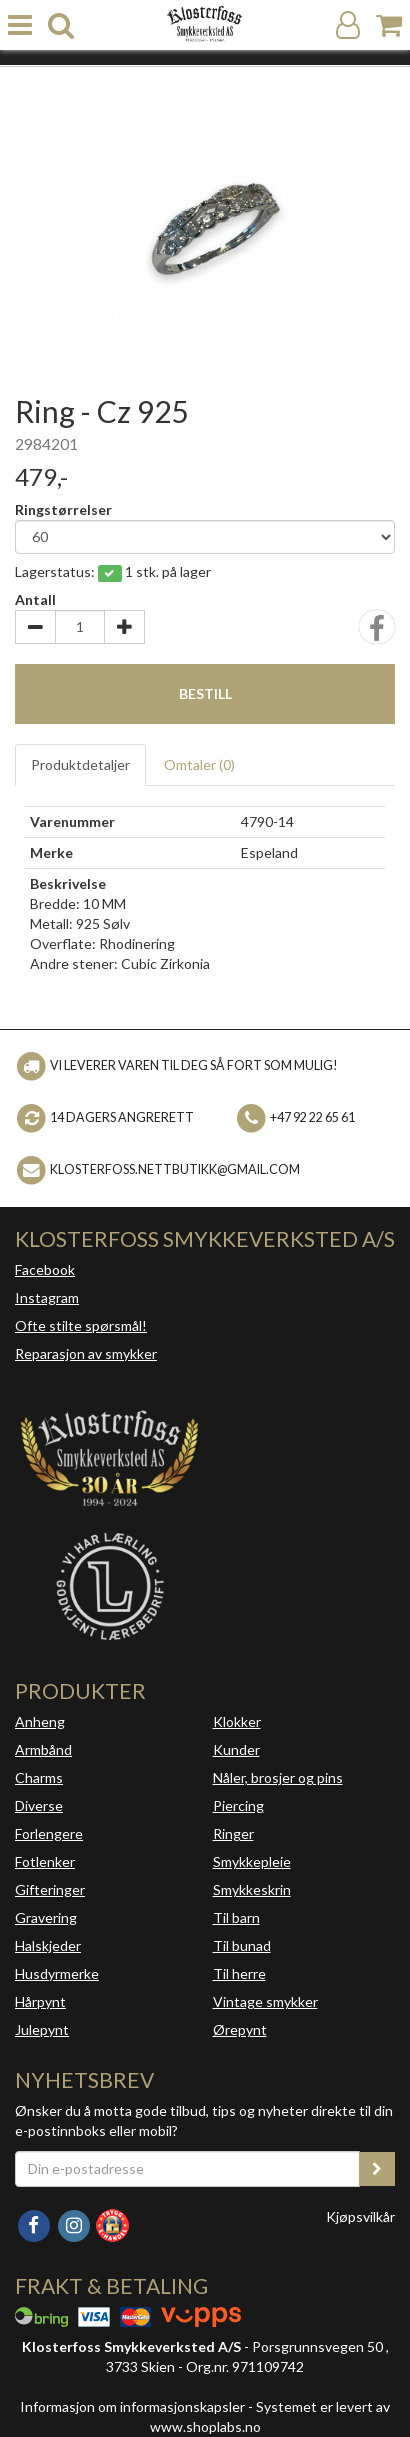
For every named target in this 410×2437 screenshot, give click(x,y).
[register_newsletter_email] (377, 2169)
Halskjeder (48, 1945)
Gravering (46, 1917)
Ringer (233, 1833)
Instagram (47, 1297)
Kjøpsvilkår (360, 2216)
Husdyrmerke (57, 1973)
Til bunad (242, 1945)
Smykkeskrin (252, 1889)
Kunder (236, 1749)
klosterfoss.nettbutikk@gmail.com (175, 1169)
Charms (39, 1777)
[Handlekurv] (389, 25)
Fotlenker (45, 1861)
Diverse (39, 1805)
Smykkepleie (252, 1861)
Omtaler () (199, 764)
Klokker (237, 1721)
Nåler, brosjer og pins (278, 1777)
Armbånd (43, 1749)
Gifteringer (50, 1889)
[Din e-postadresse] (187, 2169)
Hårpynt (40, 2001)
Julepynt (42, 2029)
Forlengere (49, 1833)
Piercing (238, 1805)
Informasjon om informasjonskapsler (132, 2406)
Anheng (40, 1721)
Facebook (45, 1269)
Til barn (236, 1917)
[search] (61, 25)
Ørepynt (240, 2029)
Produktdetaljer (80, 764)
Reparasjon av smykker (86, 1353)
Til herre (239, 1973)
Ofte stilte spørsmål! (81, 1325)
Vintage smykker (265, 2001)
